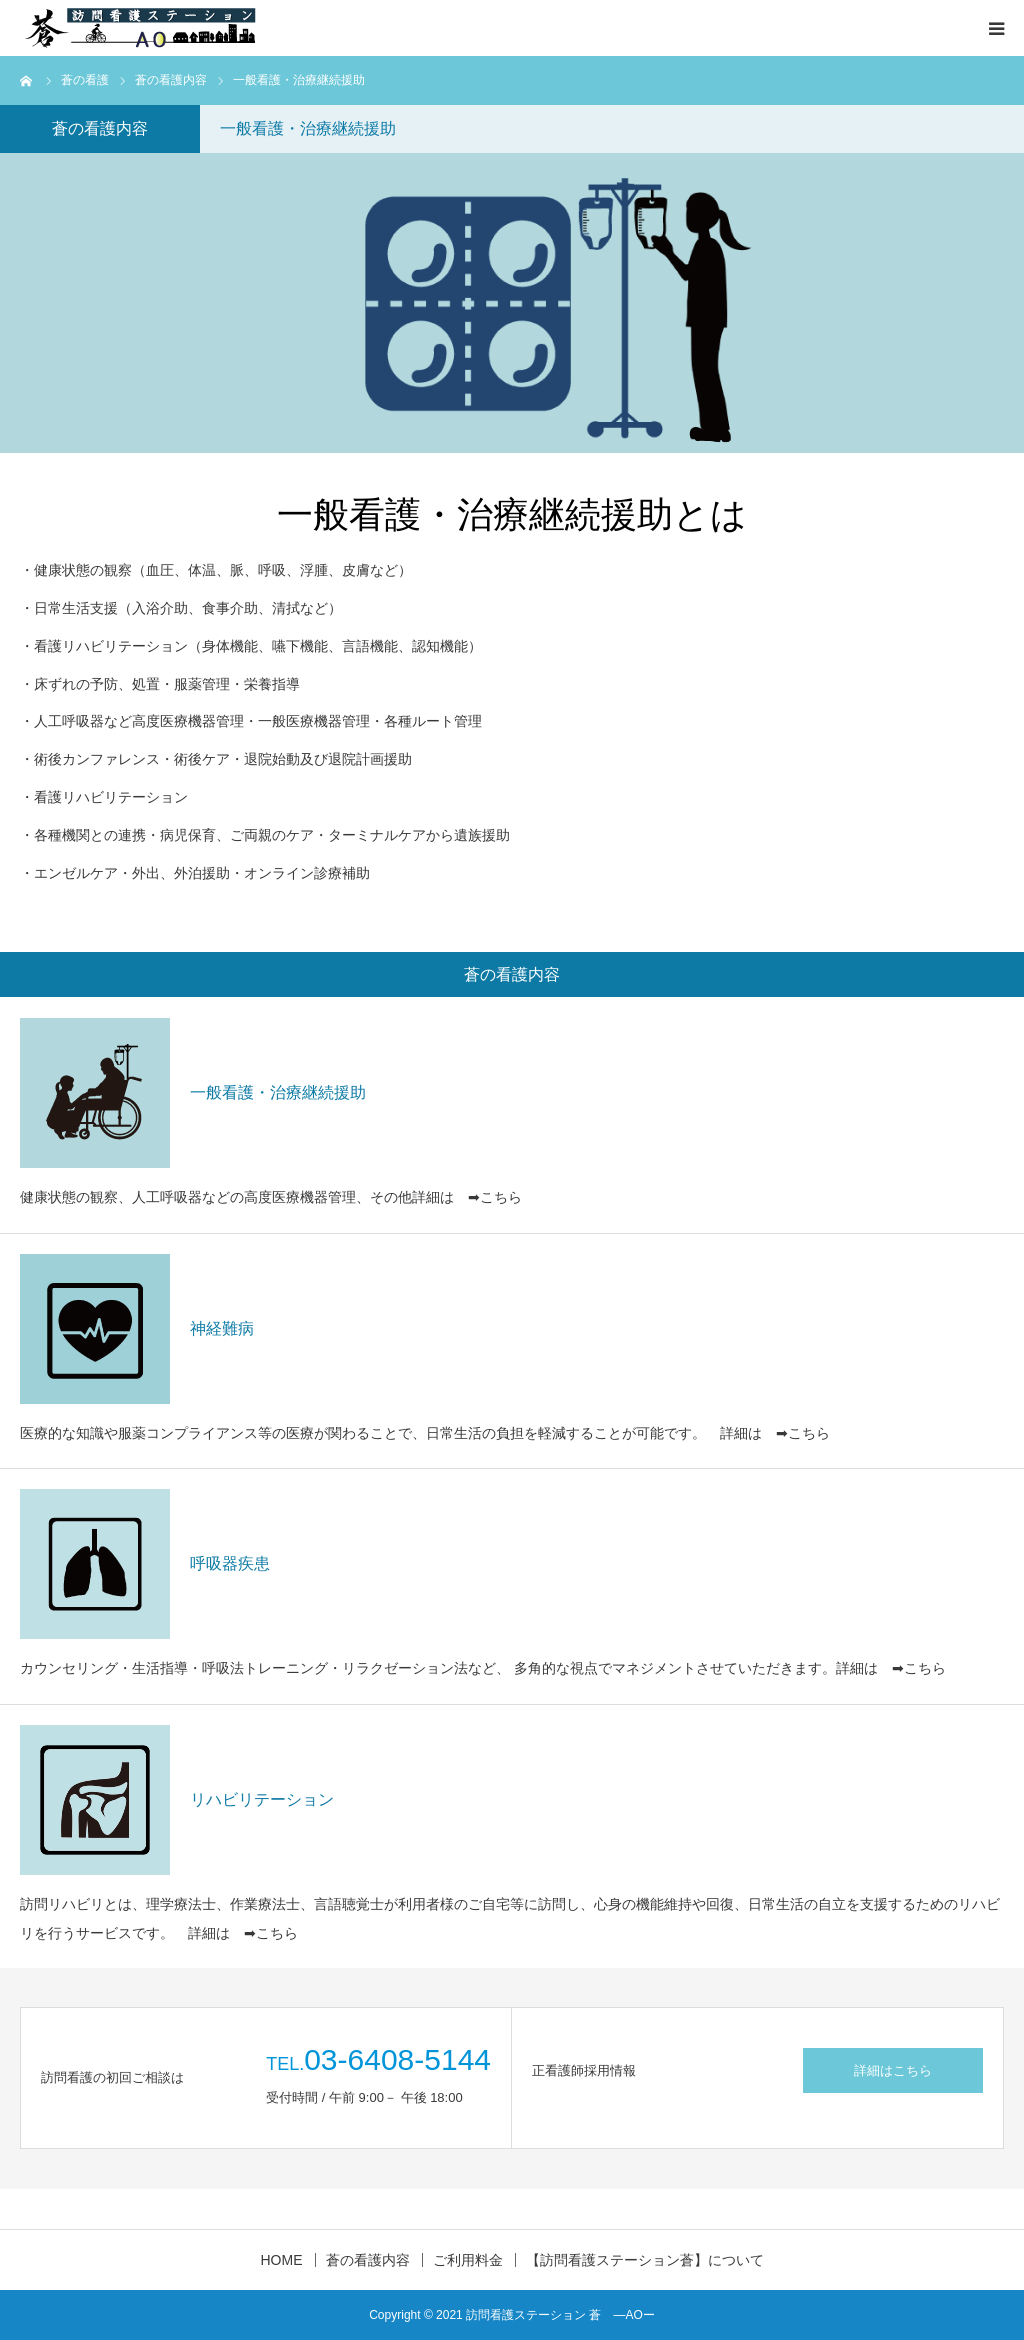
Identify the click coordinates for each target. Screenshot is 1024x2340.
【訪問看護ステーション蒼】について (645, 2260)
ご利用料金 (468, 2260)
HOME (282, 2260)
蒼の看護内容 (368, 2260)
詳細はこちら (893, 2070)
